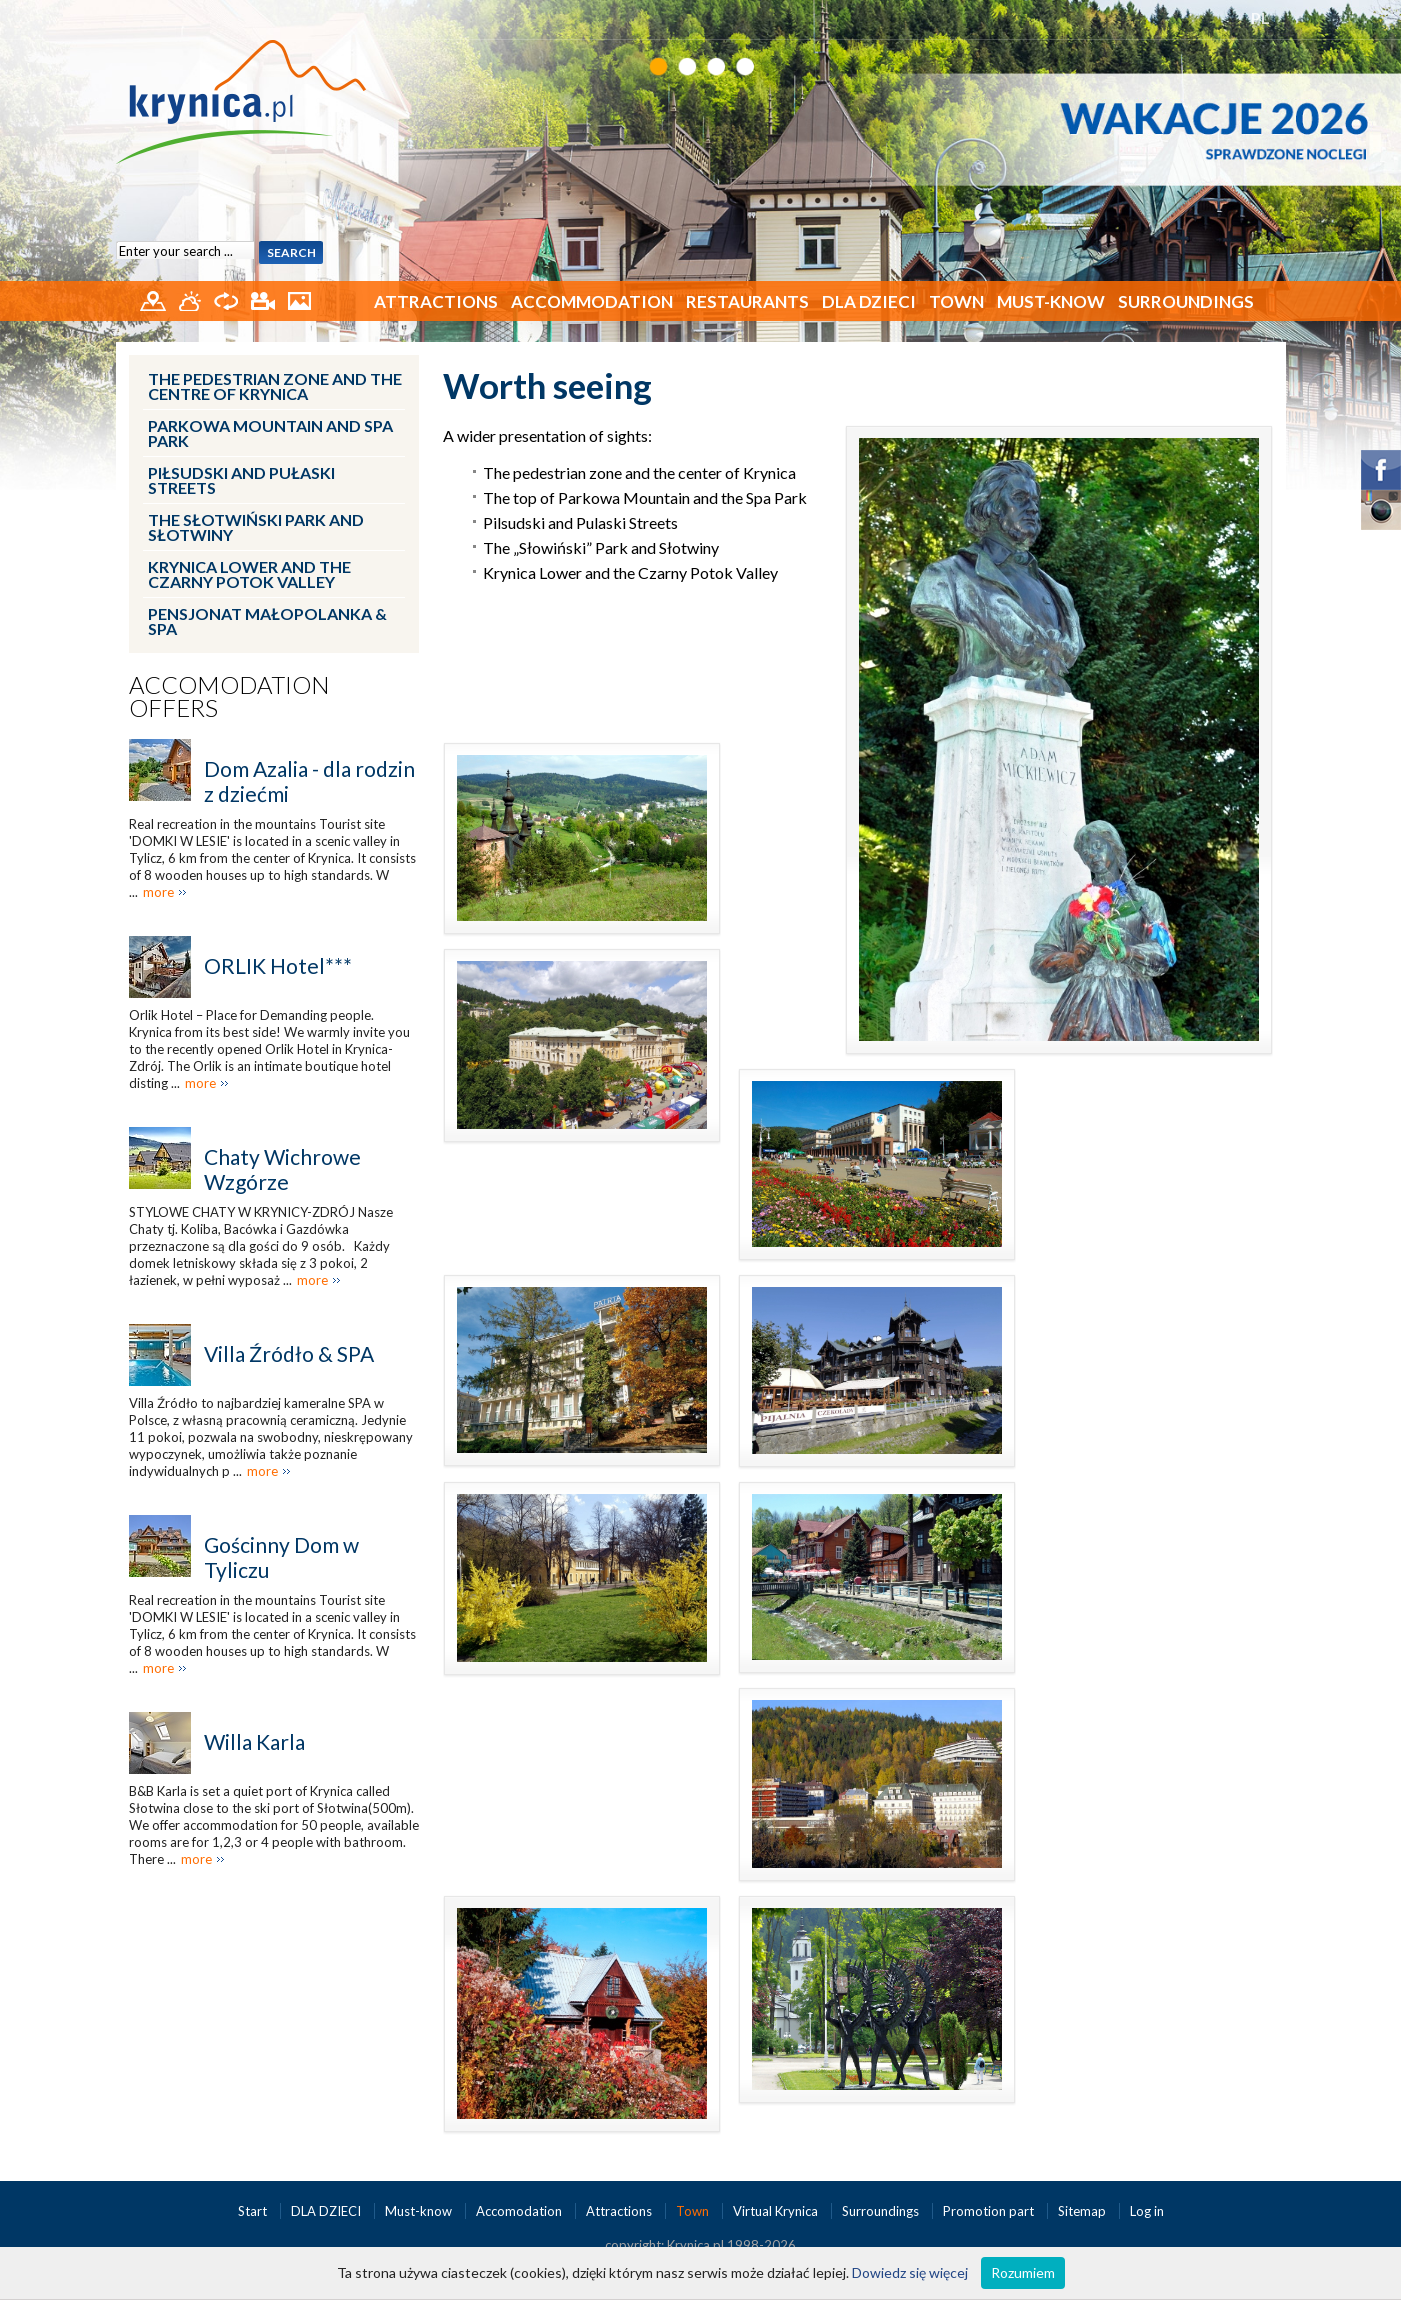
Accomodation (520, 2211)
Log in (1147, 2211)
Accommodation (592, 301)
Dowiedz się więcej (910, 2272)
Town (956, 301)
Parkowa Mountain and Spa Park (270, 433)
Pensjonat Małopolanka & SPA (267, 621)
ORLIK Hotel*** (278, 965)
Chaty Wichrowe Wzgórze (282, 1169)
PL (1260, 17)
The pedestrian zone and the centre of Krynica (275, 386)
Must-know (1051, 301)
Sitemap (1082, 2211)
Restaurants (747, 301)
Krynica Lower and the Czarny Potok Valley (249, 574)
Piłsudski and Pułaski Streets (241, 480)
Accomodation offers (229, 696)
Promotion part (990, 2211)
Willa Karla (254, 1741)
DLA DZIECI (869, 301)
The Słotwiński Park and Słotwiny (256, 527)
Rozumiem (1023, 2272)
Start (254, 2211)
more (158, 892)
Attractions (436, 301)
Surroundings (1186, 301)
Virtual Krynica (777, 2211)
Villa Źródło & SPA (289, 1353)
